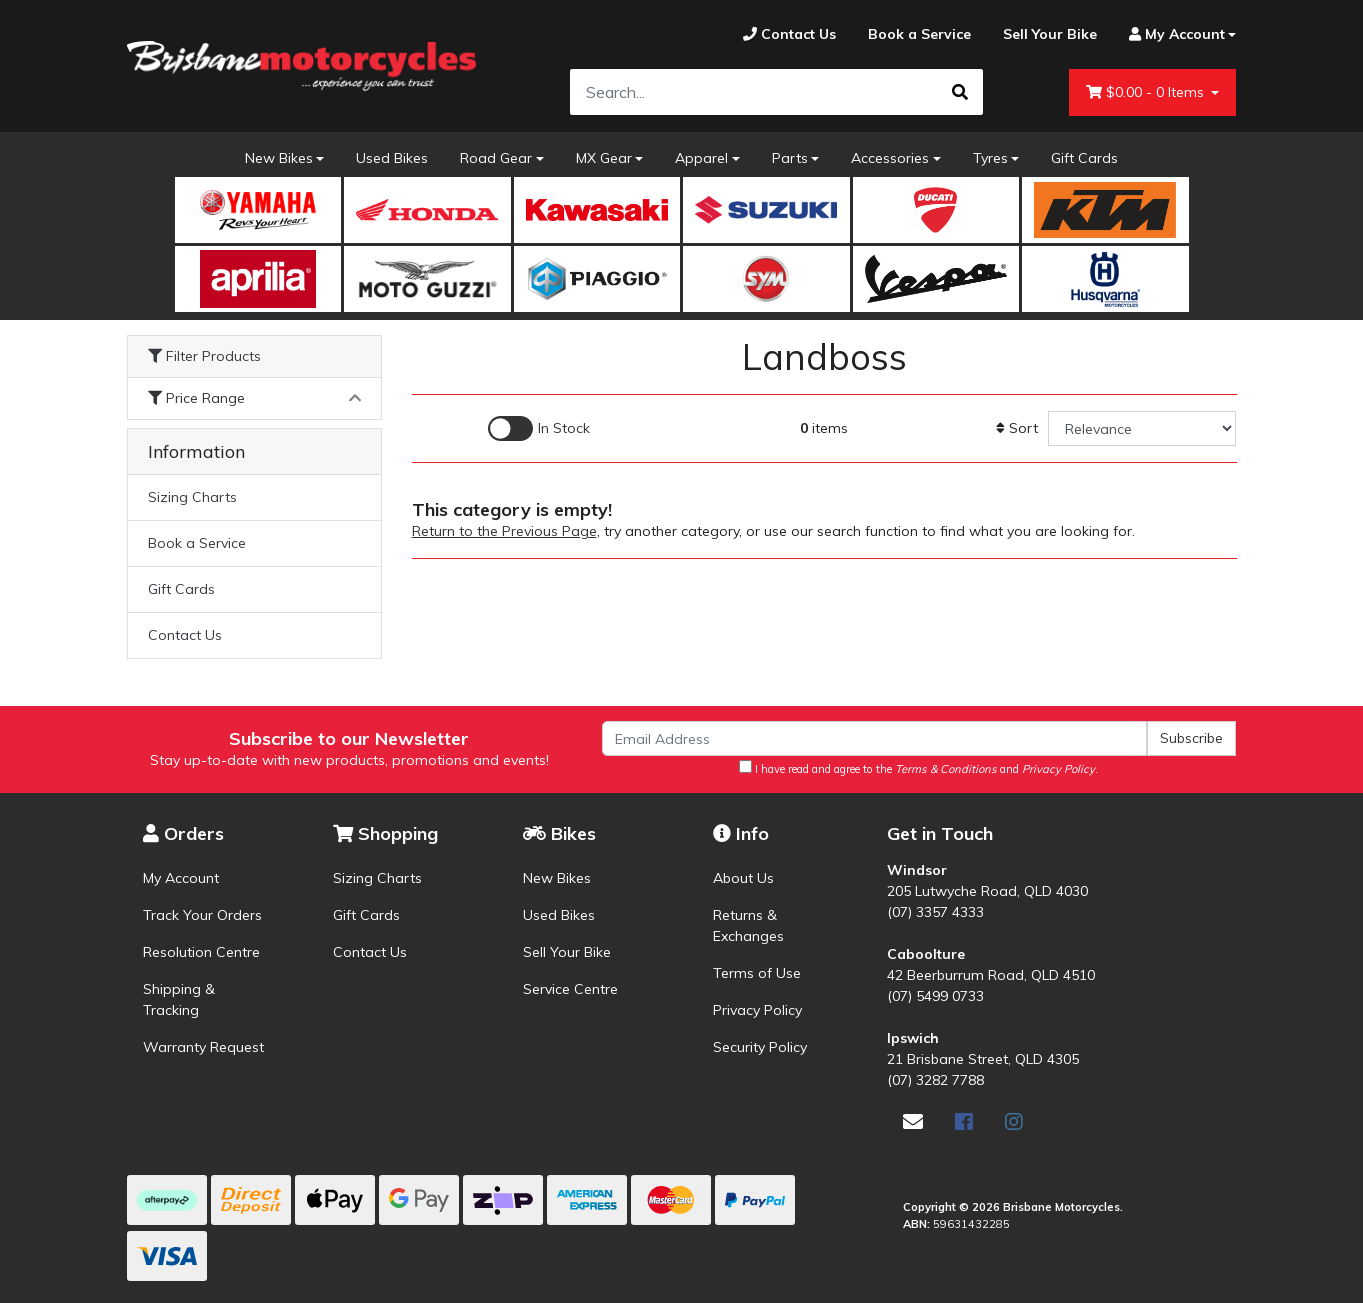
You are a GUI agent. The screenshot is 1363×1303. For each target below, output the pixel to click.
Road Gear (496, 158)
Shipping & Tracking (179, 999)
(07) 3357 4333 (935, 912)
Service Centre (570, 989)
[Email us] (913, 1121)
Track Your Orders (202, 915)
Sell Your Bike (567, 952)
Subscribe (1191, 738)
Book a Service (197, 543)
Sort (1017, 428)
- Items (1147, 92)
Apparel (701, 158)
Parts (790, 158)
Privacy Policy (757, 1010)
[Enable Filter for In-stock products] (539, 428)
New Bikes (279, 158)
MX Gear (604, 158)
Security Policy (760, 1047)
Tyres (990, 158)
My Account (181, 878)
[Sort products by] (1142, 428)
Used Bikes (392, 158)
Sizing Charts (192, 497)
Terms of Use (757, 973)
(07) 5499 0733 (935, 996)
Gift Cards (1084, 158)
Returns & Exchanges (748, 925)
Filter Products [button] (204, 356)
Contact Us (185, 635)
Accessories (890, 158)
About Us (743, 878)
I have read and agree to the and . (918, 768)
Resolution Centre (201, 952)
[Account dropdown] (1175, 34)
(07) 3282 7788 (935, 1080)
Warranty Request (203, 1047)
